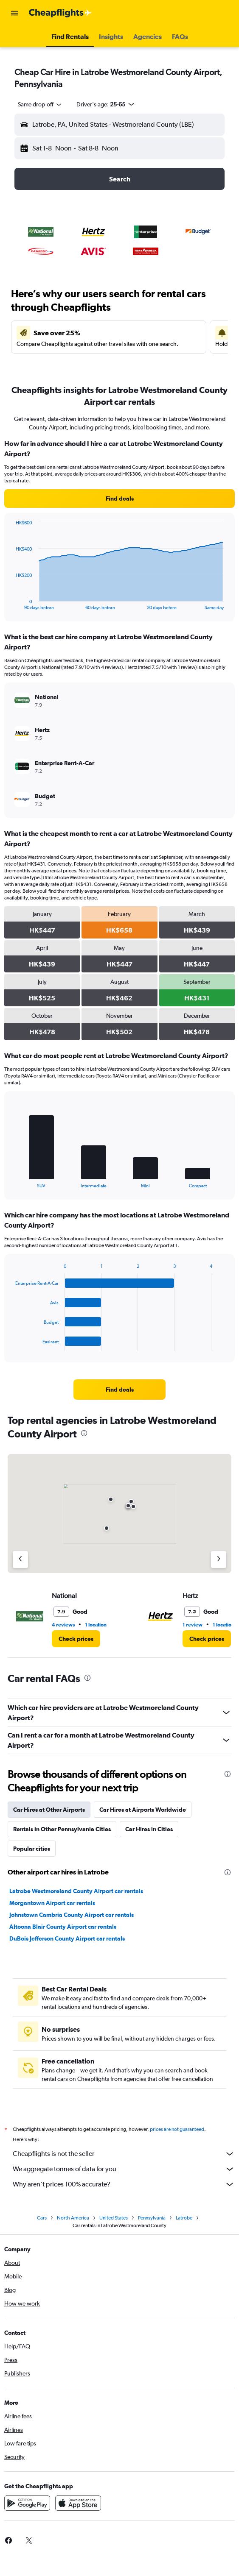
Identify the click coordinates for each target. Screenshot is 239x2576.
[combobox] (40, 104)
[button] (14, 13)
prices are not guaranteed (177, 2129)
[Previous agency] (20, 1559)
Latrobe (184, 2218)
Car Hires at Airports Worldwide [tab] (142, 1809)
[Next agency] (218, 1559)
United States (113, 2218)
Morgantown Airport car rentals (52, 1902)
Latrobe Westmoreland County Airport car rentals (76, 1891)
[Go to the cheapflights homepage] (60, 13)
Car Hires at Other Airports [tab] (49, 1809)
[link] (119, 498)
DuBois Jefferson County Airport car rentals (67, 1938)
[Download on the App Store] (78, 2503)
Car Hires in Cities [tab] (149, 1829)
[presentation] (84, 1433)
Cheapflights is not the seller (124, 2154)
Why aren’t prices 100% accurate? (124, 2184)
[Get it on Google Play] (27, 2503)
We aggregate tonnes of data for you (124, 2169)
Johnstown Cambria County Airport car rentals (71, 1914)
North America (73, 2218)
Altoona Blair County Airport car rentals (62, 1926)
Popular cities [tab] (31, 1848)
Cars (42, 2218)
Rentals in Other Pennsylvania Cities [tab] (62, 1829)
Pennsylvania (152, 2218)
